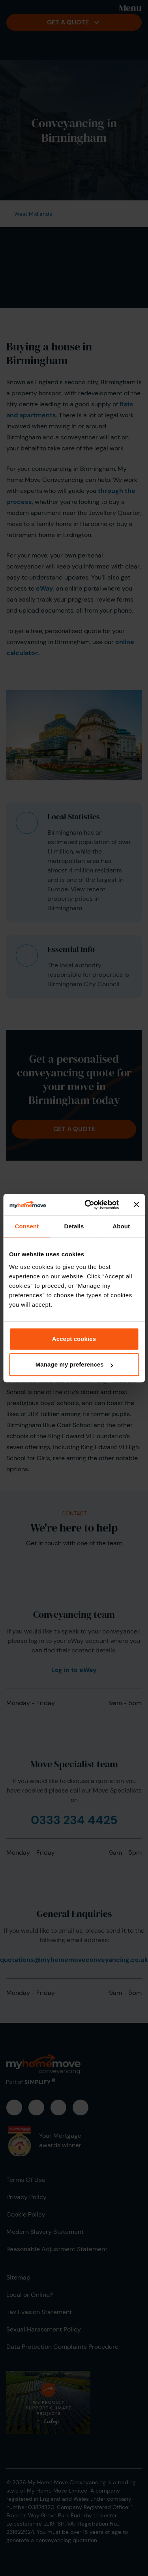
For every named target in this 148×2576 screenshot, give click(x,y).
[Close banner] (136, 1204)
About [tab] (121, 1226)
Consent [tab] (27, 1226)
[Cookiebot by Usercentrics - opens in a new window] (88, 1205)
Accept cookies (74, 1338)
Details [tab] (74, 1226)
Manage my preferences (74, 1364)
